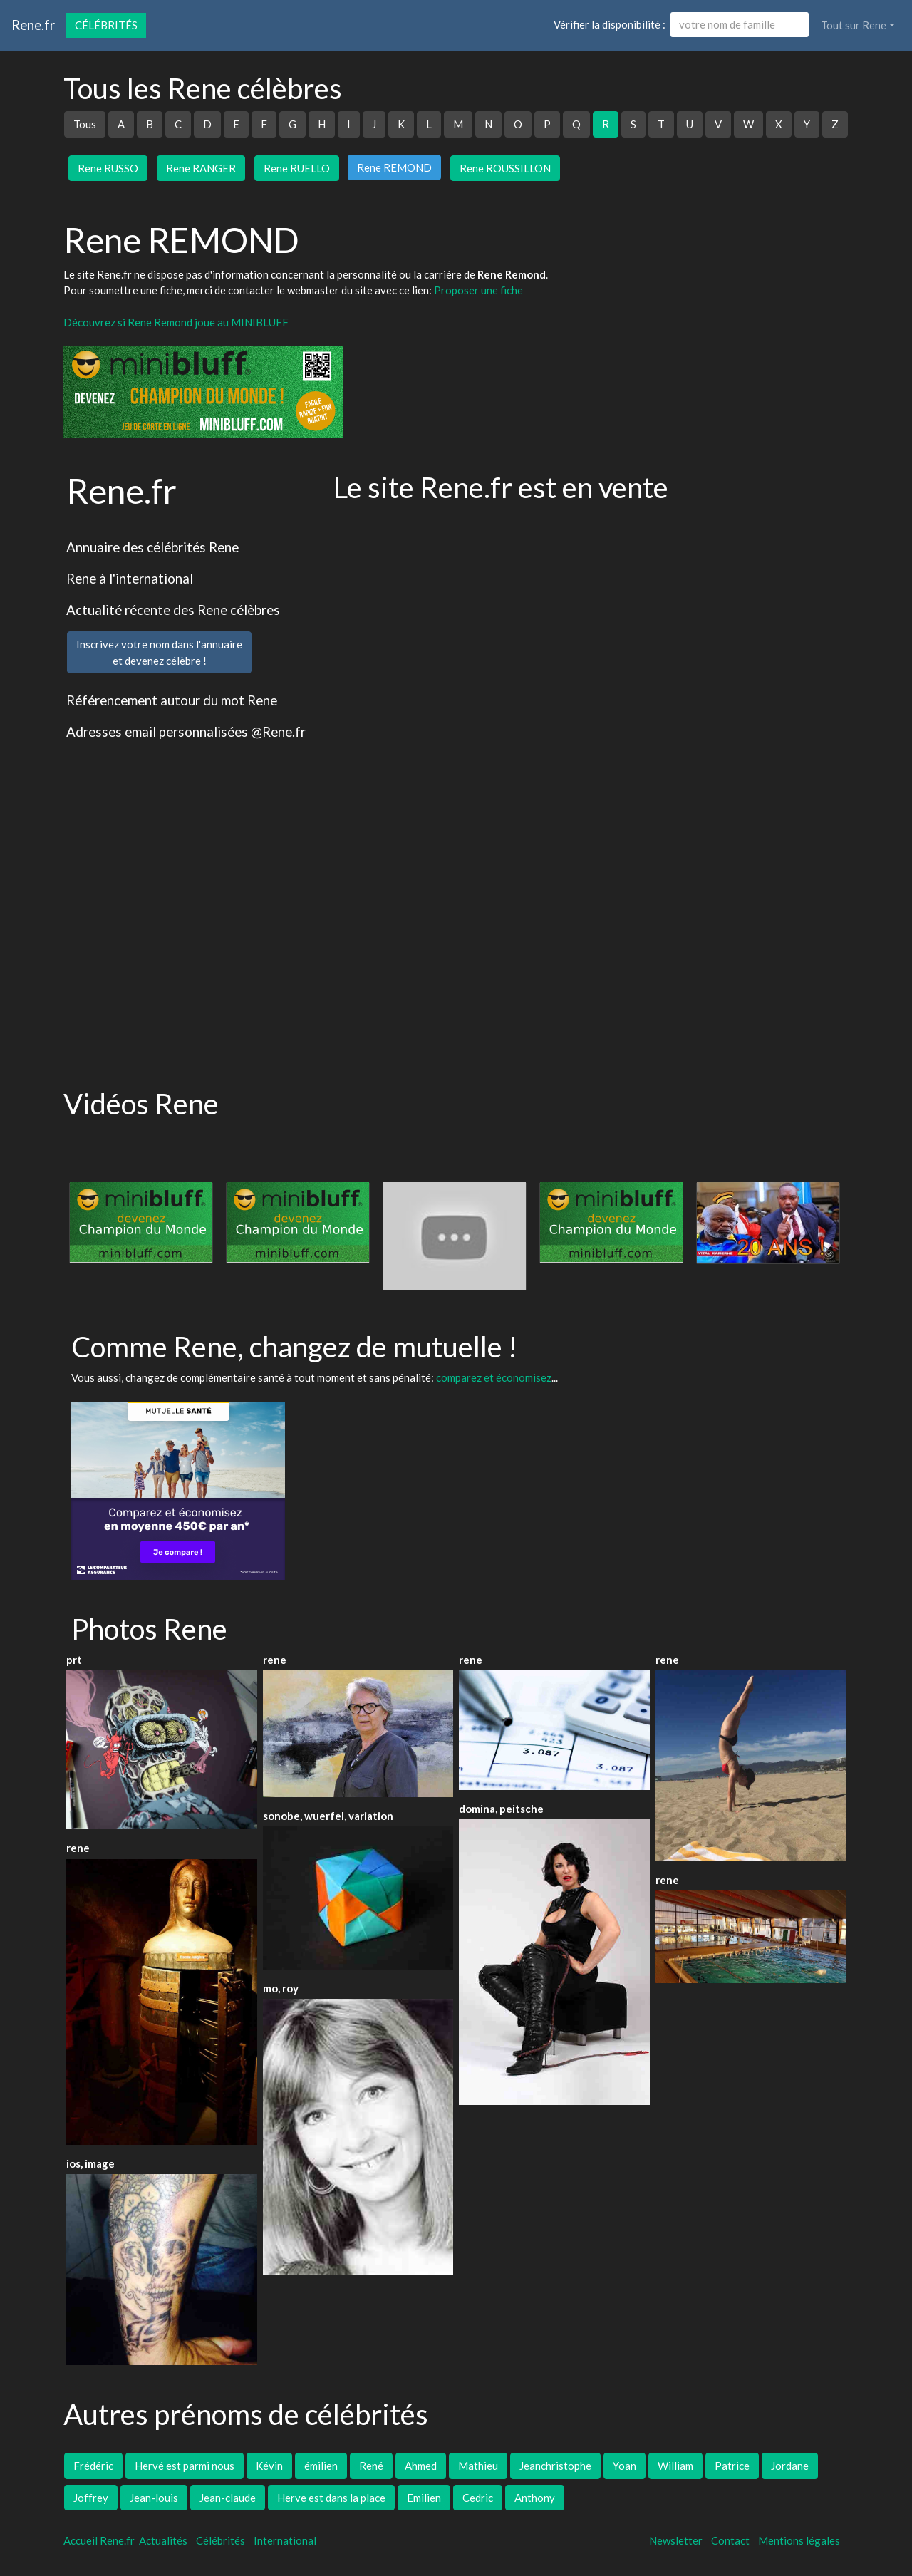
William (675, 2465)
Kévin (269, 2465)
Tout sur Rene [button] (853, 25)
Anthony (534, 2497)
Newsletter (676, 2540)
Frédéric (93, 2465)
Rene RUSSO (108, 168)
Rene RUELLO (297, 168)
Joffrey (90, 2497)
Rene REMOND (394, 167)
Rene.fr (33, 24)
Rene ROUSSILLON (505, 168)
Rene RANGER (201, 168)
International (285, 2540)
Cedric (477, 2497)
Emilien (424, 2497)
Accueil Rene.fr (99, 2540)
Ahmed (421, 2465)
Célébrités (106, 25)
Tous (84, 124)
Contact (730, 2540)
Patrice (732, 2465)
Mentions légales (799, 2540)
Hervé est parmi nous (184, 2465)
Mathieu (478, 2465)
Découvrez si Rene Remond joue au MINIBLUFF (176, 322)
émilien (321, 2465)
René (371, 2465)
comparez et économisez (493, 1377)
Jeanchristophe (555, 2465)
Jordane (790, 2465)
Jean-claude (228, 2497)
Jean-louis (154, 2497)
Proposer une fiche (478, 290)
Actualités (163, 2540)
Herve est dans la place (331, 2497)
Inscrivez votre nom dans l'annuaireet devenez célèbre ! (159, 652)
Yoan (624, 2465)
